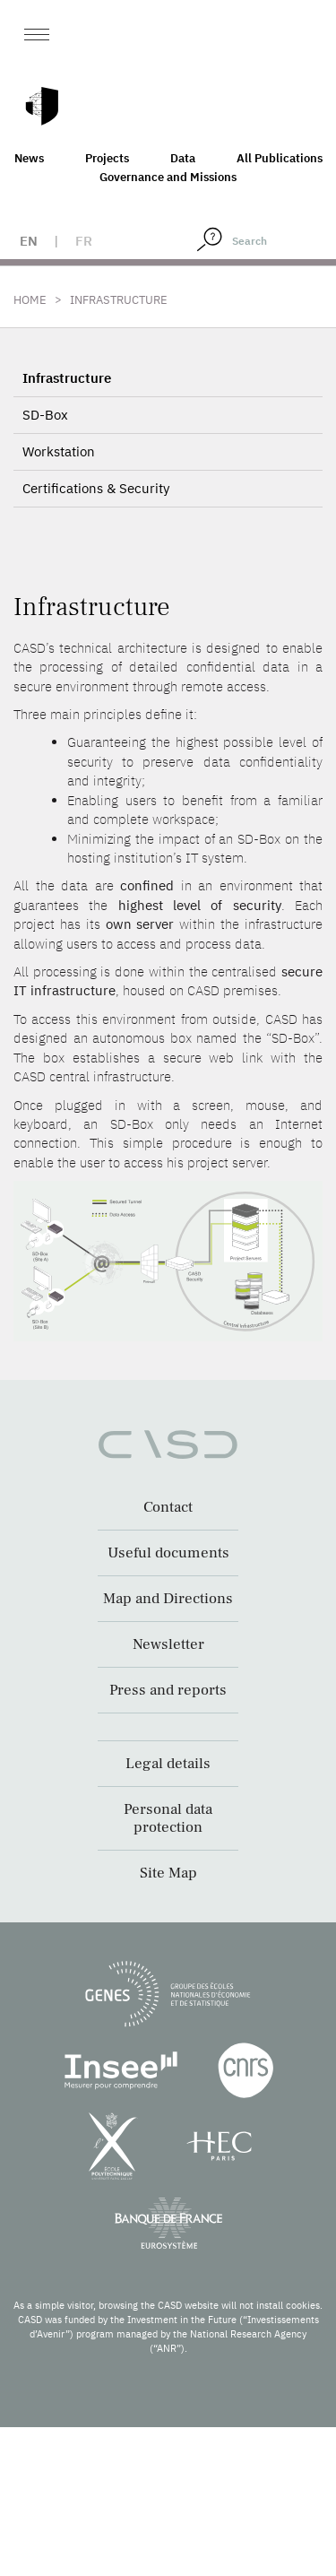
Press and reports (168, 1690)
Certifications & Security (95, 488)
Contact (168, 1507)
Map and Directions (168, 1599)
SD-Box (45, 414)
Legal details (168, 1764)
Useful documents (168, 1553)
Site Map (168, 1873)
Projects (107, 158)
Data (182, 158)
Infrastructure (66, 377)
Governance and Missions (168, 177)
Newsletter (168, 1644)
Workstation (58, 451)
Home (30, 300)
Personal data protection (168, 1818)
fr (83, 240)
